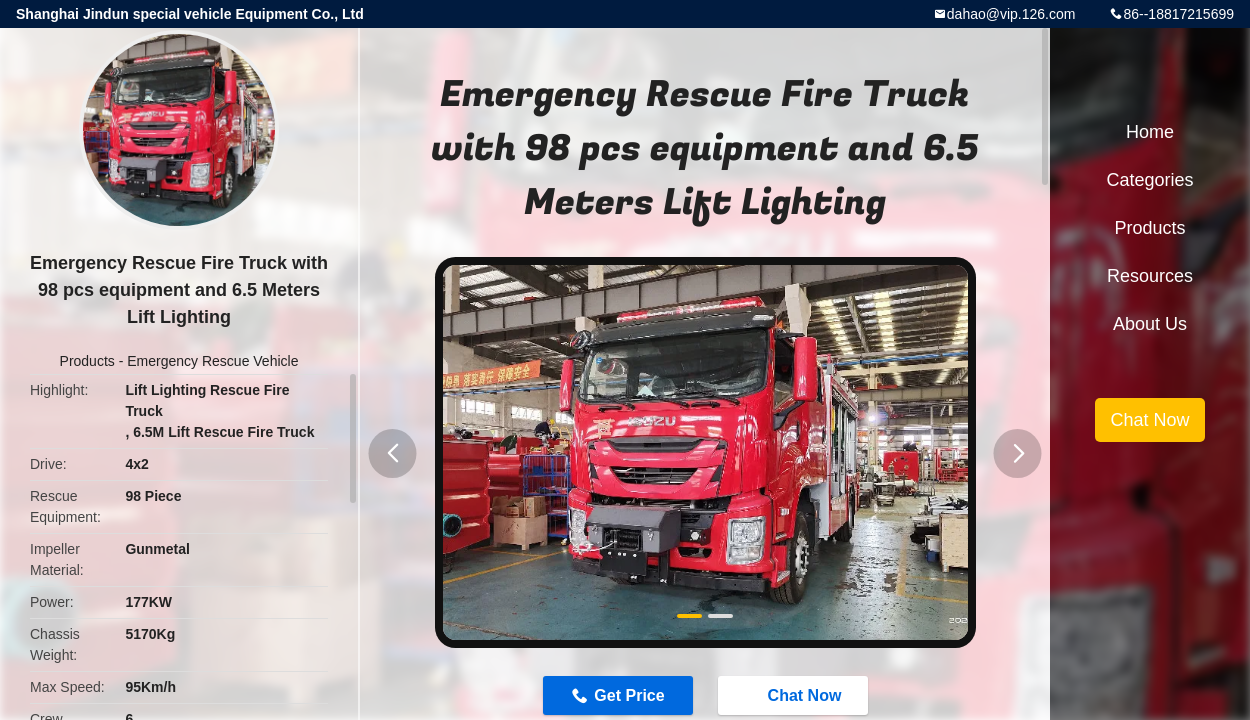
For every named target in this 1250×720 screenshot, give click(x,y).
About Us (1150, 324)
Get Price (629, 695)
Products (87, 361)
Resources (1150, 276)
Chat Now (795, 695)
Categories (1149, 180)
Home (1150, 132)
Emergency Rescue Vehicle (212, 361)
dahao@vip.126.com (1011, 14)
